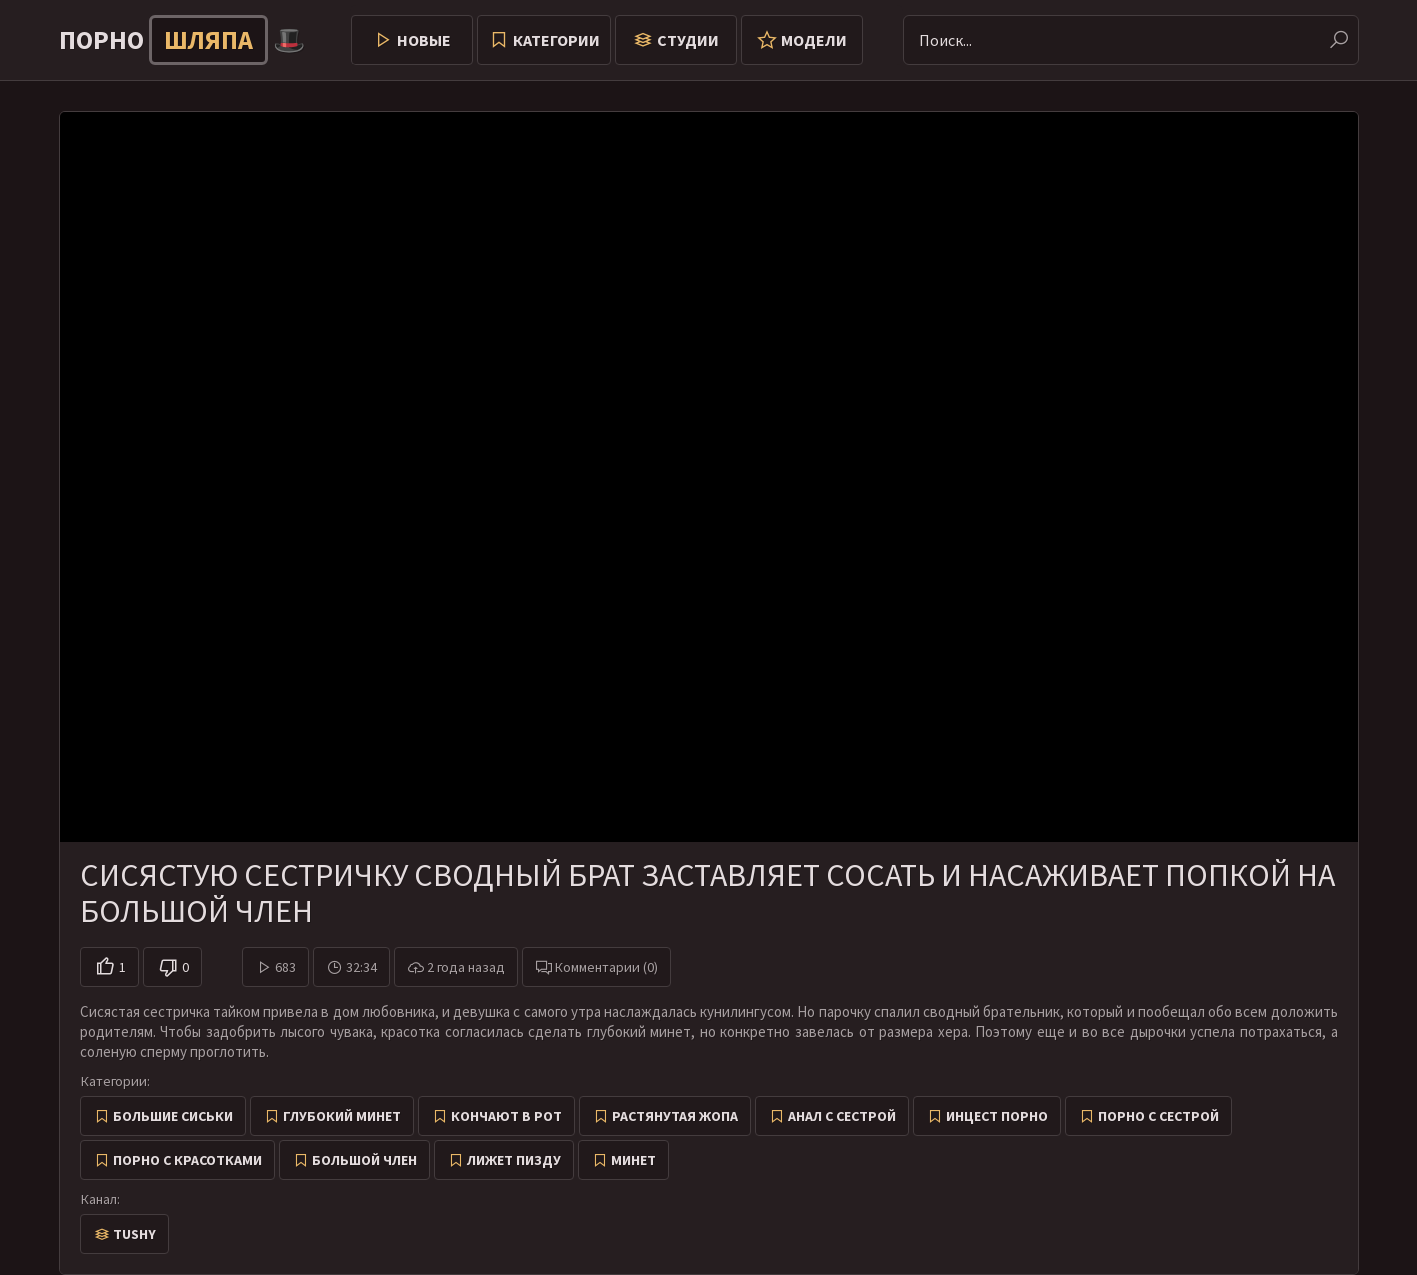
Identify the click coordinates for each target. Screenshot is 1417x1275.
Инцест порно (997, 1116)
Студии (688, 40)
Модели (814, 40)
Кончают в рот (506, 1116)
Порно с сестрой (1158, 1116)
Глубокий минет (342, 1116)
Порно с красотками (187, 1160)
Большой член (364, 1160)
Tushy (134, 1234)
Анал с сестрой (842, 1116)
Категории (556, 40)
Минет (633, 1160)
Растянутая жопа (675, 1116)
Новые (424, 40)
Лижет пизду (514, 1160)
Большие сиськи (173, 1116)
